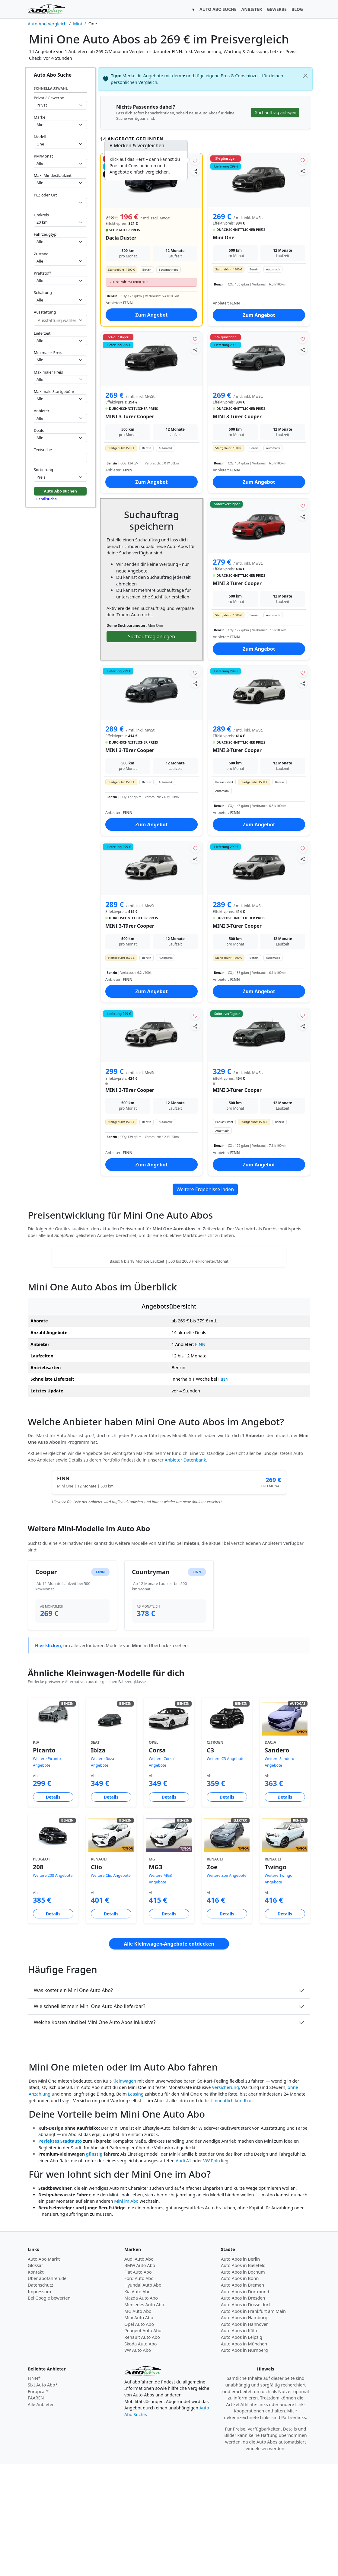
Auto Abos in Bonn (240, 2390)
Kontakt (36, 2384)
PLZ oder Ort (45, 195)
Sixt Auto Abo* (43, 2497)
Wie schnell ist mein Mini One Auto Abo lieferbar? (89, 2118)
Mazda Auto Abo (141, 2410)
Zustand (41, 254)
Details (53, 1909)
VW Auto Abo (137, 2462)
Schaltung (43, 292)
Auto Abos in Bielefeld (243, 2377)
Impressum (39, 2404)
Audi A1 (183, 2273)
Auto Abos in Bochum (243, 2384)
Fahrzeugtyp (45, 234)
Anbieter (41, 410)
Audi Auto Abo (139, 2371)
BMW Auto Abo (139, 2377)
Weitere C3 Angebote (225, 1870)
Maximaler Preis (48, 372)
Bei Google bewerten (49, 2410)
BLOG (297, 9)
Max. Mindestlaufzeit (53, 175)
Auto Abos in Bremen (242, 2397)
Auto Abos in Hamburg (244, 2430)
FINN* (34, 2490)
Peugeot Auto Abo (142, 2443)
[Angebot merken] (195, 160)
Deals (39, 430)
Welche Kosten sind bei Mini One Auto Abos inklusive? (95, 2134)
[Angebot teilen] (195, 171)
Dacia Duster (121, 237)
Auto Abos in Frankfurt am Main (253, 2423)
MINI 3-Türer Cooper (129, 416)
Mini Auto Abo (138, 2430)
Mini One (223, 237)
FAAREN (36, 2510)
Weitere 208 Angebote (52, 1987)
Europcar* (38, 2504)
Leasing (136, 2206)
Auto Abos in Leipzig (241, 2449)
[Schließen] (305, 76)
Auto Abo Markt (44, 2371)
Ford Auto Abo (139, 2390)
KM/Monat (43, 156)
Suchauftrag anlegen (151, 636)
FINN (200, 1456)
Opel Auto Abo (139, 2436)
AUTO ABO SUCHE (217, 9)
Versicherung (225, 2199)
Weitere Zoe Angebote (227, 1987)
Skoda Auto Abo (140, 2456)
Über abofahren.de (47, 2390)
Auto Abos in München (244, 2456)
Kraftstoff (42, 273)
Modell (40, 136)
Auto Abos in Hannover (244, 2436)
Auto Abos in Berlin (240, 2371)
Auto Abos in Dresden (243, 2410)
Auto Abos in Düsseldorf (245, 2417)
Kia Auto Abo (137, 2404)
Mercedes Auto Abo (144, 2417)
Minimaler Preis (48, 352)
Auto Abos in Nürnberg (244, 2462)
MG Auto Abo (137, 2423)
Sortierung (43, 469)
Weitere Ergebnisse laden (205, 1189)
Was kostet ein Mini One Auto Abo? (73, 2102)
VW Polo (211, 2273)
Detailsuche (46, 499)
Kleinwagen (124, 2193)
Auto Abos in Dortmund (245, 2404)
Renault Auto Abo (142, 2449)
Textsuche (43, 449)
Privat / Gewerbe (49, 97)
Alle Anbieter (41, 2517)
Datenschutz (40, 2397)
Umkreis (41, 215)
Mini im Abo (126, 2313)
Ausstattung (45, 312)
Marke (39, 117)
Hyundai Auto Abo (142, 2397)
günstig (94, 2266)
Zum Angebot (151, 314)
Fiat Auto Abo (138, 2384)
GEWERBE (277, 9)
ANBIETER (251, 9)
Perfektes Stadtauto (60, 2253)
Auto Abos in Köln (239, 2443)
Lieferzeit (42, 333)
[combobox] (60, 202)
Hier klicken (48, 1758)
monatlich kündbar (232, 2213)
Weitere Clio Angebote (111, 1987)
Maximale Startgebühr (54, 391)
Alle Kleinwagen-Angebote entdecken (169, 2056)
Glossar (35, 2377)
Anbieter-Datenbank (185, 1572)
